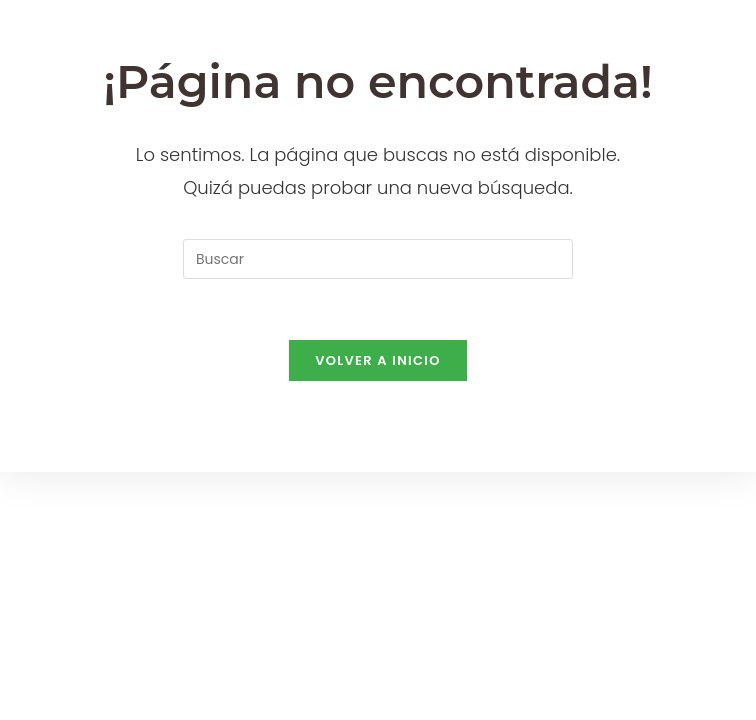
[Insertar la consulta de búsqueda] (378, 259)
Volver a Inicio (378, 360)
